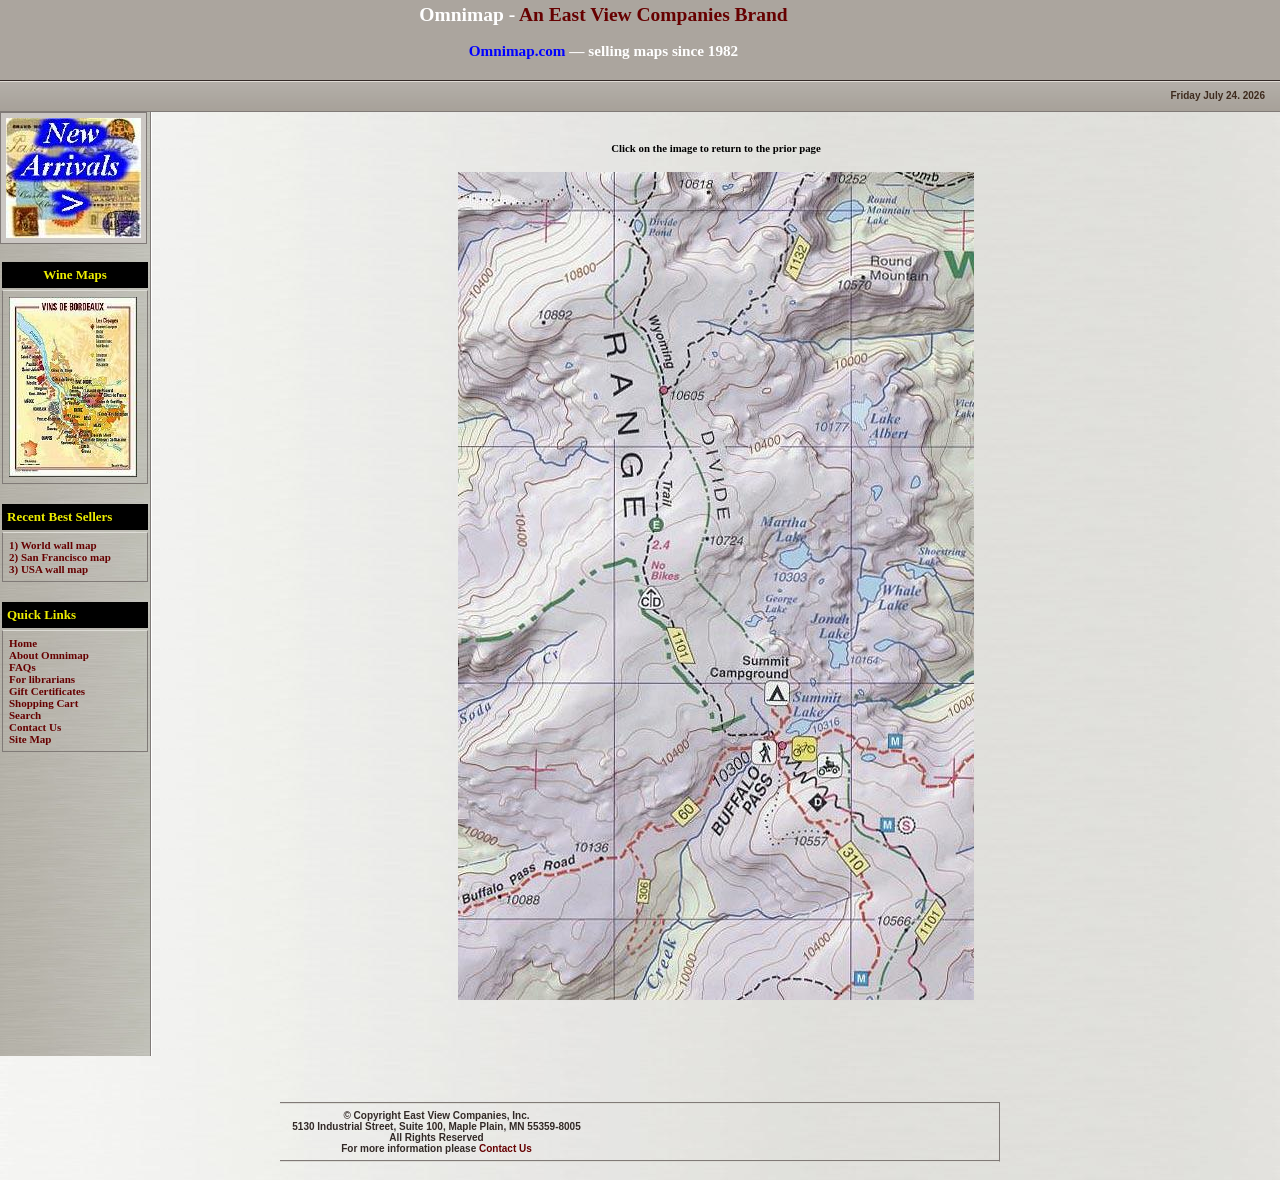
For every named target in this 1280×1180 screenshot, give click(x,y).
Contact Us (505, 1148)
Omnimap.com (517, 50)
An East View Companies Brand (653, 14)
